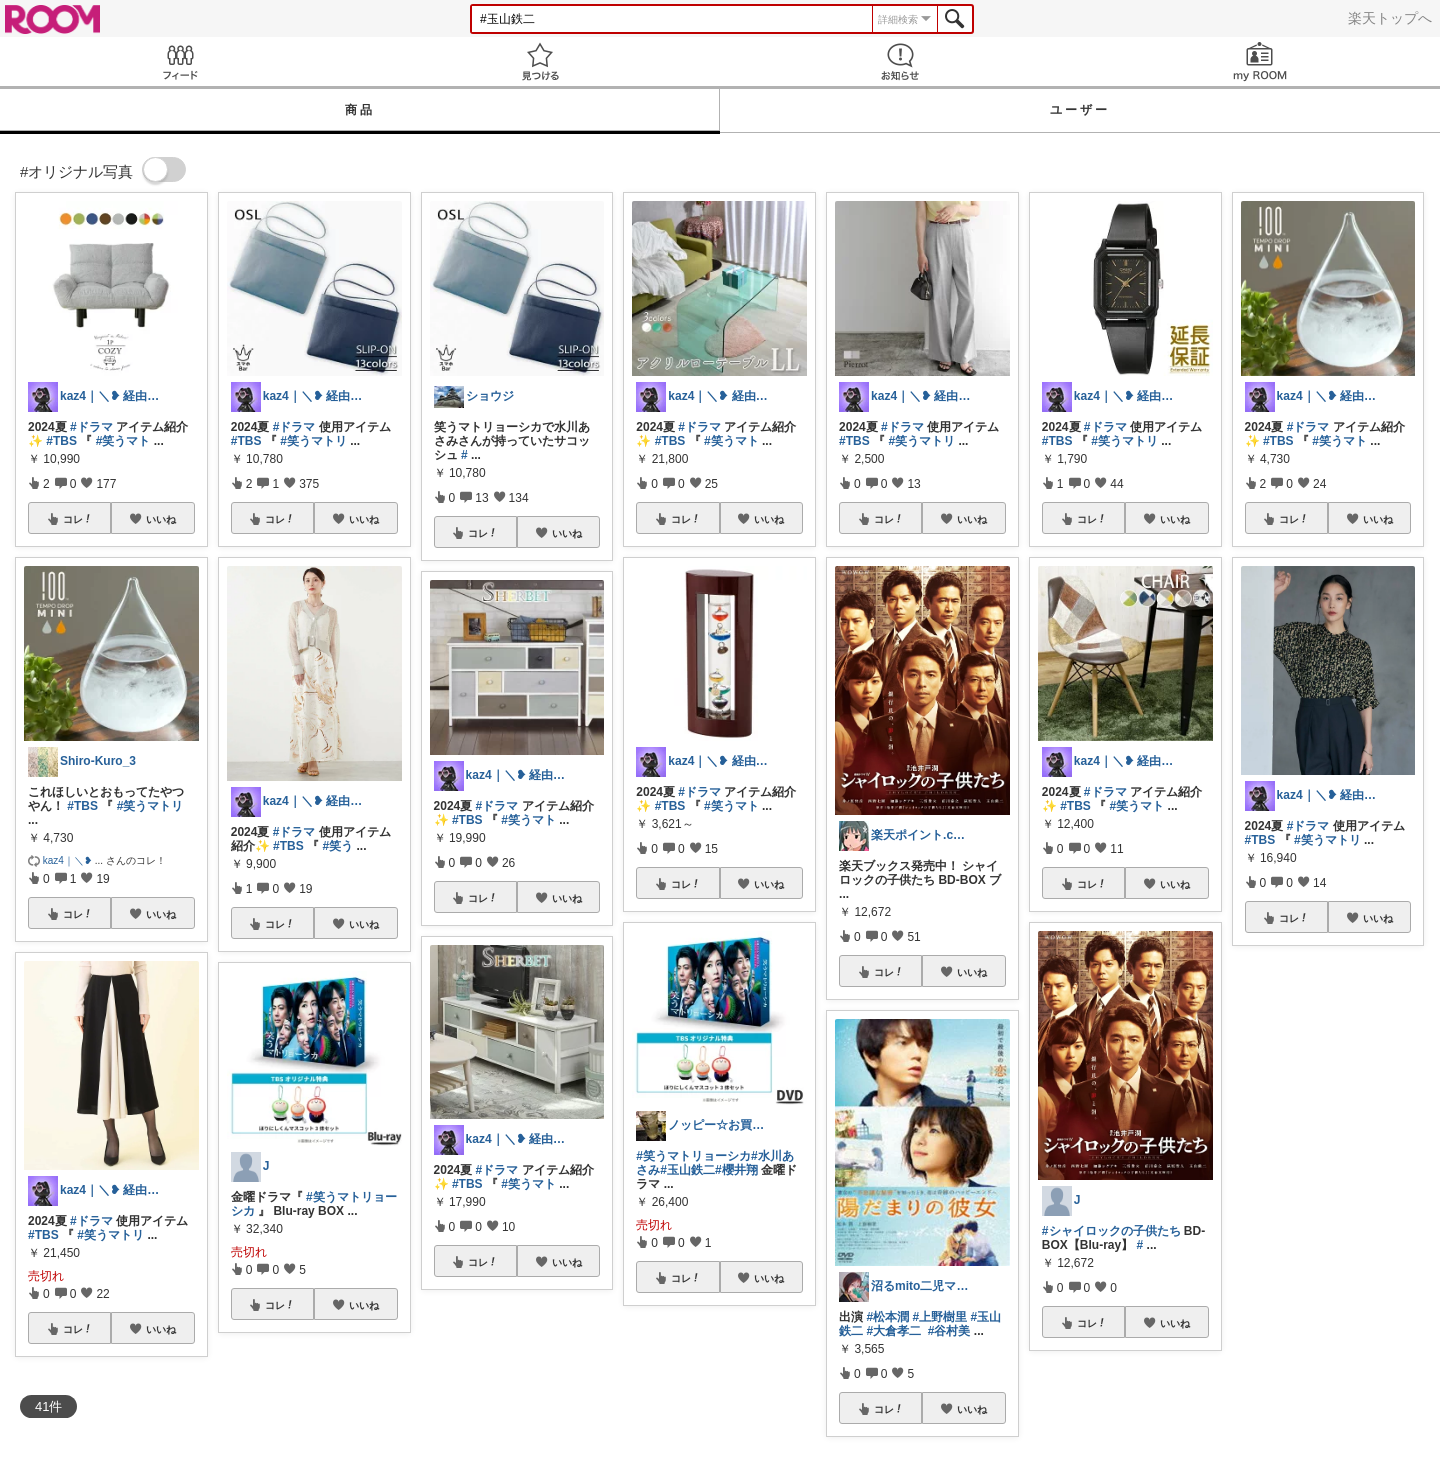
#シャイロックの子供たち (1111, 1231)
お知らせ (900, 61)
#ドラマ (91, 427)
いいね (161, 519)
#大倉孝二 (893, 1331)
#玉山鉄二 (687, 1170)
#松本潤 (887, 1317)
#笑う (337, 846)
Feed (180, 61)
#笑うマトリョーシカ (693, 1156)
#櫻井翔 (736, 1170)
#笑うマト (123, 441)
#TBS (61, 441)
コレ (78, 519)
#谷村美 (949, 1331)
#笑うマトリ (150, 806)
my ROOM (1260, 61)
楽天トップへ (1390, 18)
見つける (540, 61)
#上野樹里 (939, 1317)
